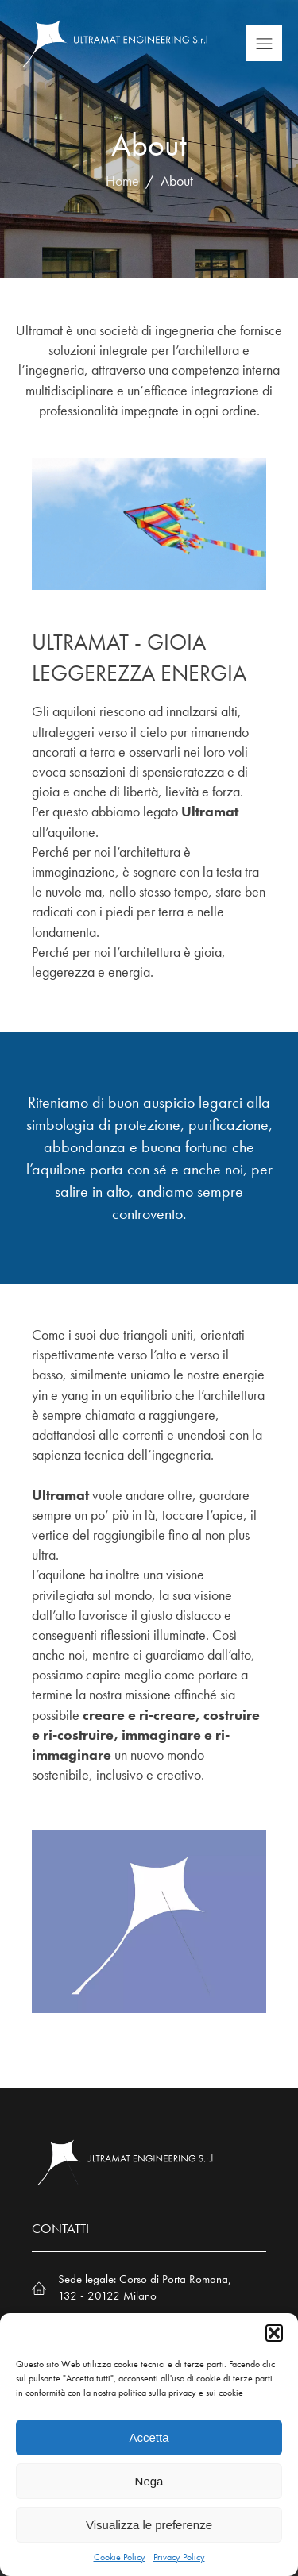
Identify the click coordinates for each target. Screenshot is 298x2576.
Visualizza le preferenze (149, 2525)
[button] (274, 2333)
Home (122, 181)
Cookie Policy (119, 2557)
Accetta (148, 2437)
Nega (149, 2481)
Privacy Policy (179, 2557)
